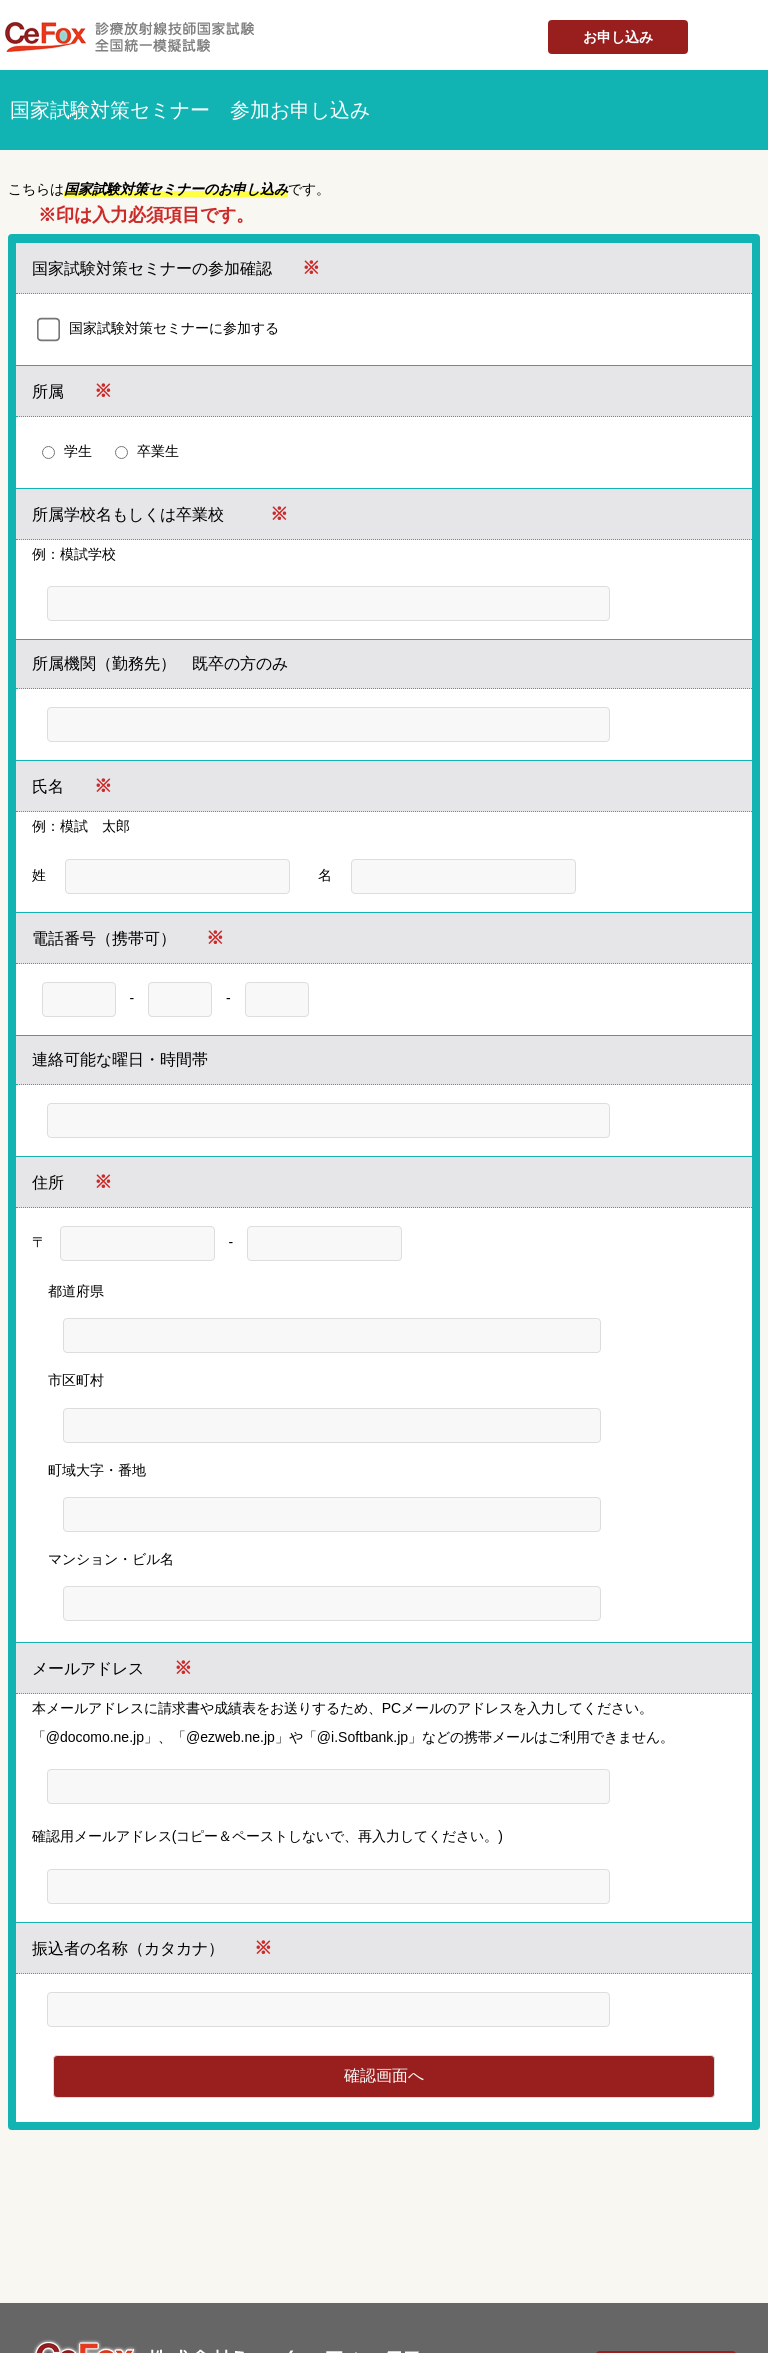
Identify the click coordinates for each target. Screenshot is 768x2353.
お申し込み (618, 37)
